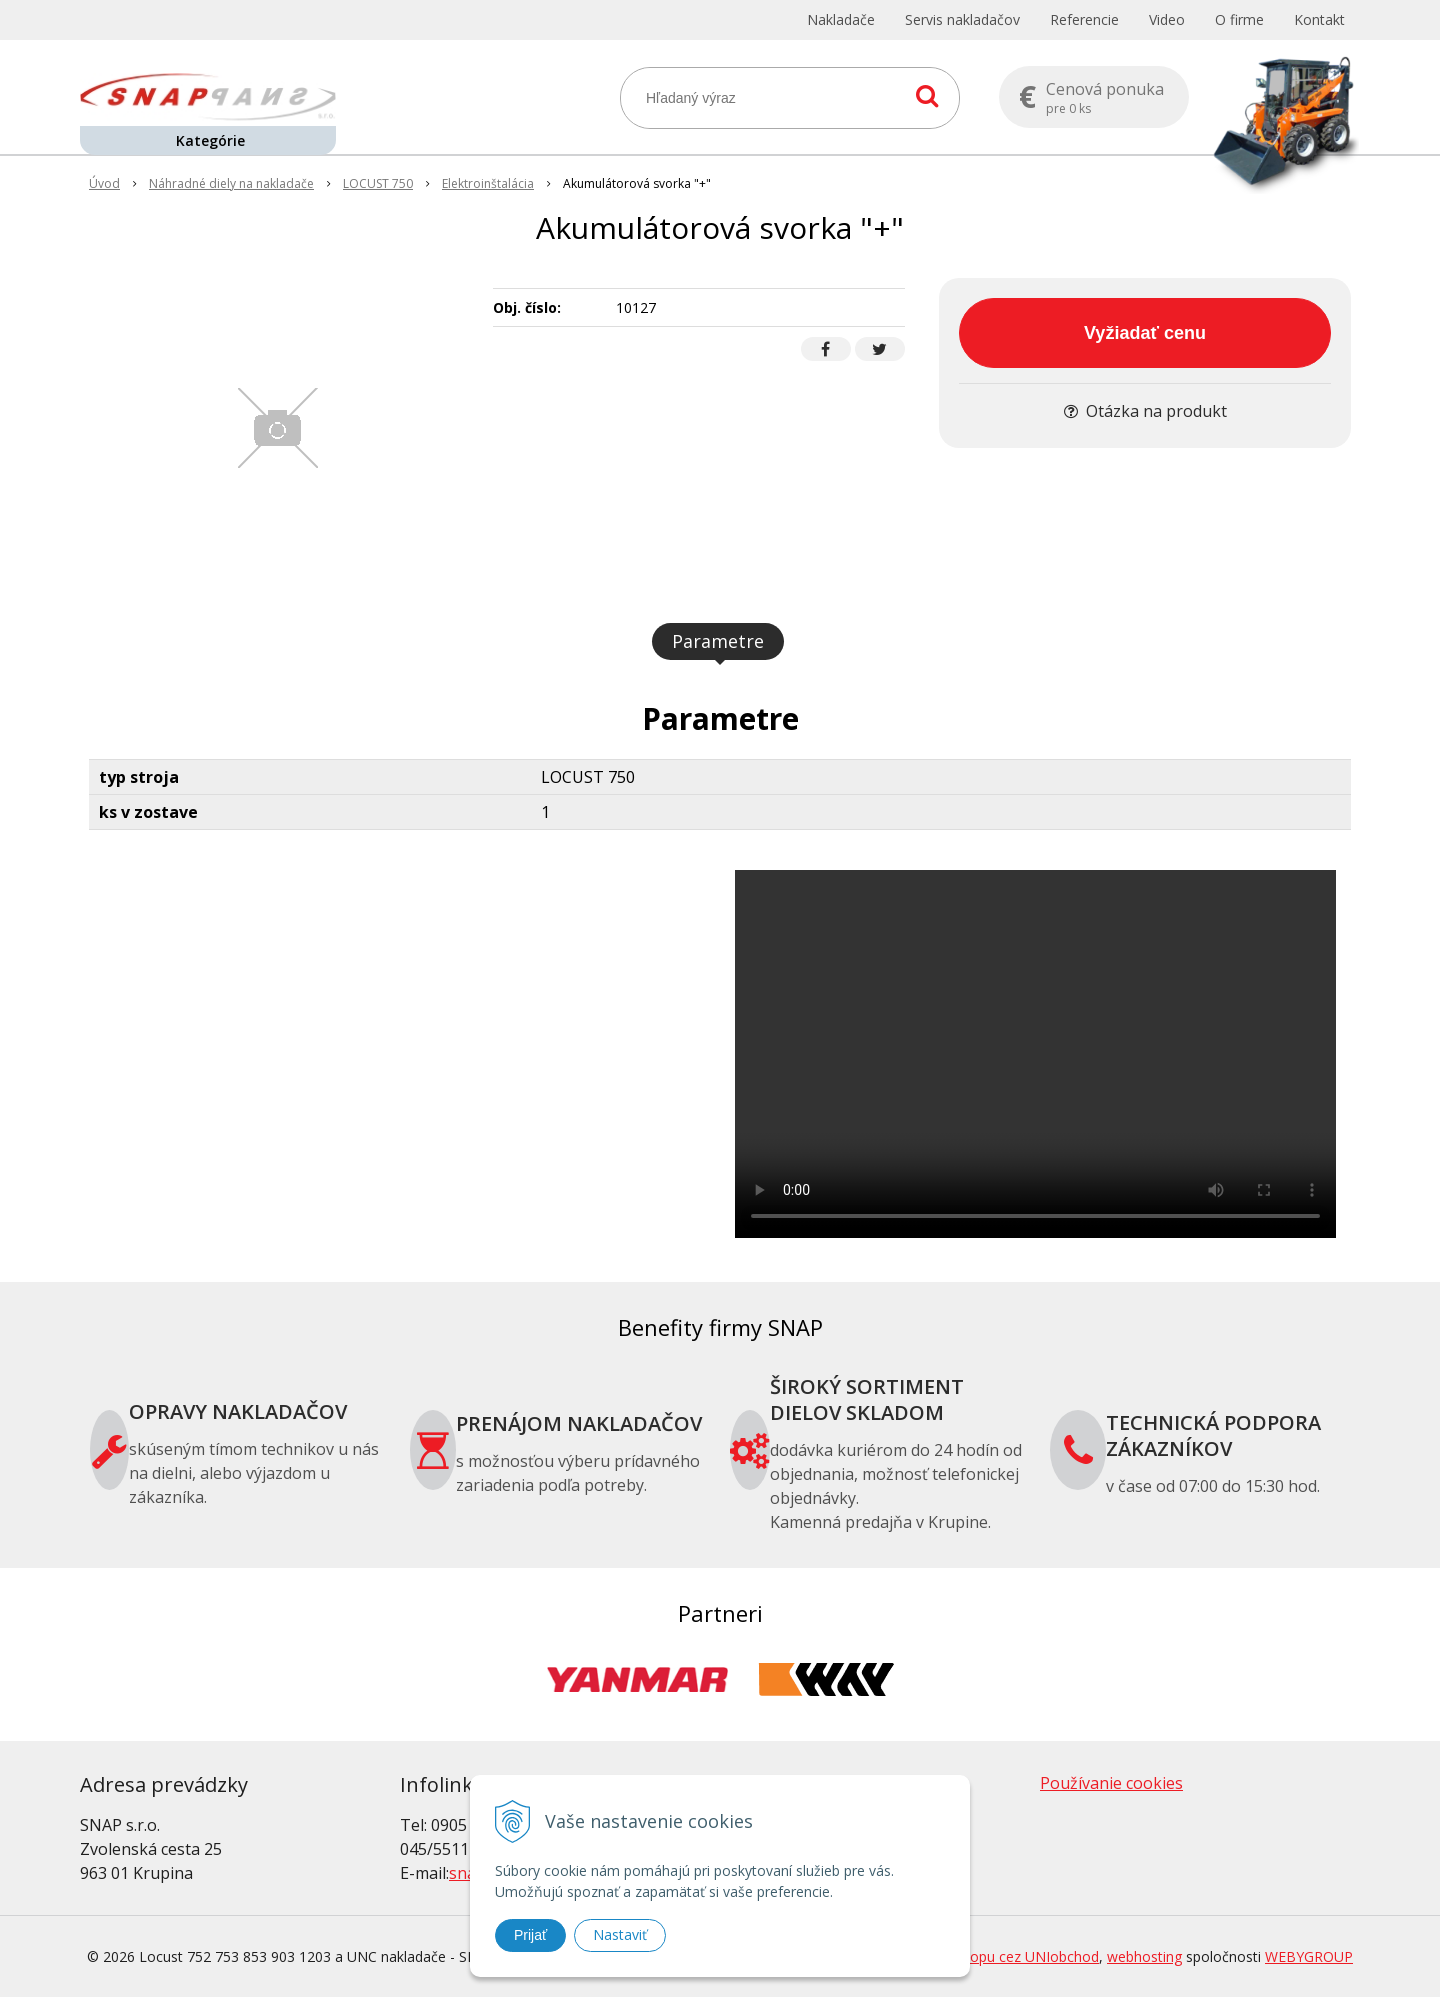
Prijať (530, 1935)
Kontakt (1319, 19)
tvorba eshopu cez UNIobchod (1000, 1956)
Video (1167, 19)
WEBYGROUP (1309, 1956)
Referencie (1084, 19)
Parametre (718, 641)
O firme (1239, 19)
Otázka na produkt (1145, 411)
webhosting (1144, 1956)
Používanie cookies (1111, 1783)
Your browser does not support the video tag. (1035, 1054)
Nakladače (841, 19)
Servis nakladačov (962, 19)
